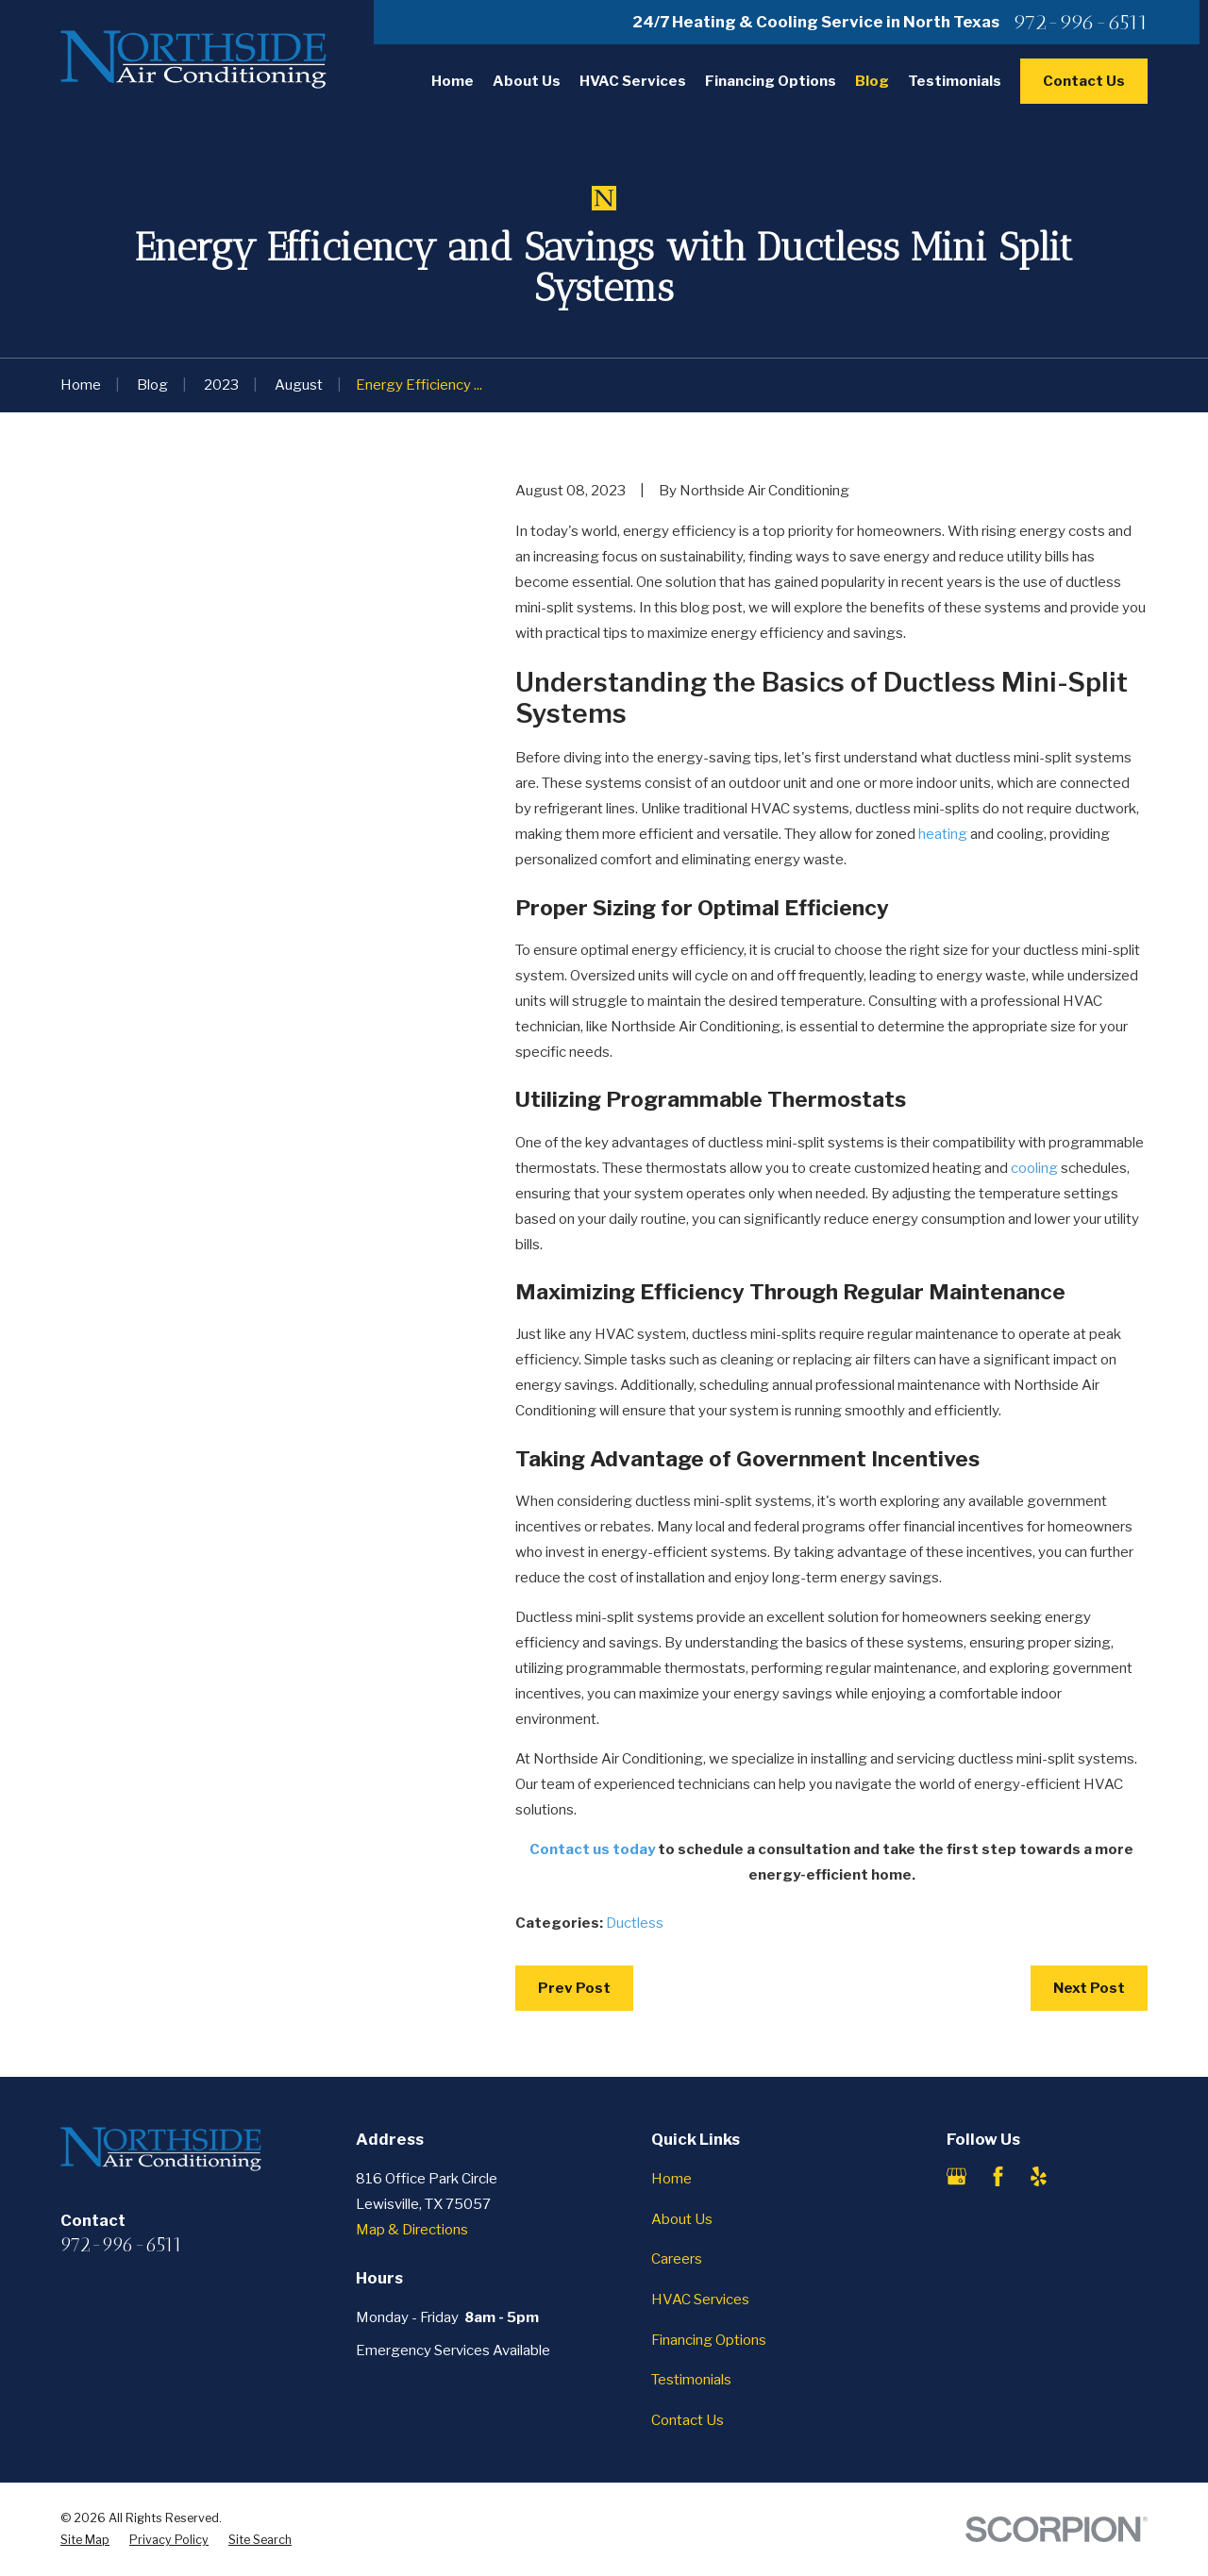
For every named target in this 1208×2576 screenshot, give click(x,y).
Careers (676, 2258)
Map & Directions (412, 2229)
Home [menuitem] (452, 81)
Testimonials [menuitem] (954, 81)
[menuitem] (84, 2540)
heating (942, 834)
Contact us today (592, 1849)
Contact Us (1084, 81)
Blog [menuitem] (872, 81)
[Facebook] (998, 2176)
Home (671, 2178)
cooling (1034, 1168)
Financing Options (708, 2340)
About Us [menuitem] (527, 81)
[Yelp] (1039, 2176)
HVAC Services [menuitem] (632, 81)
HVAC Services (700, 2299)
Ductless (634, 1923)
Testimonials (691, 2379)
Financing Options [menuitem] (770, 81)
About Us (682, 2219)
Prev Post (574, 1988)
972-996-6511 (1081, 22)
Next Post (1089, 1988)
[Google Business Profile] (956, 2176)
